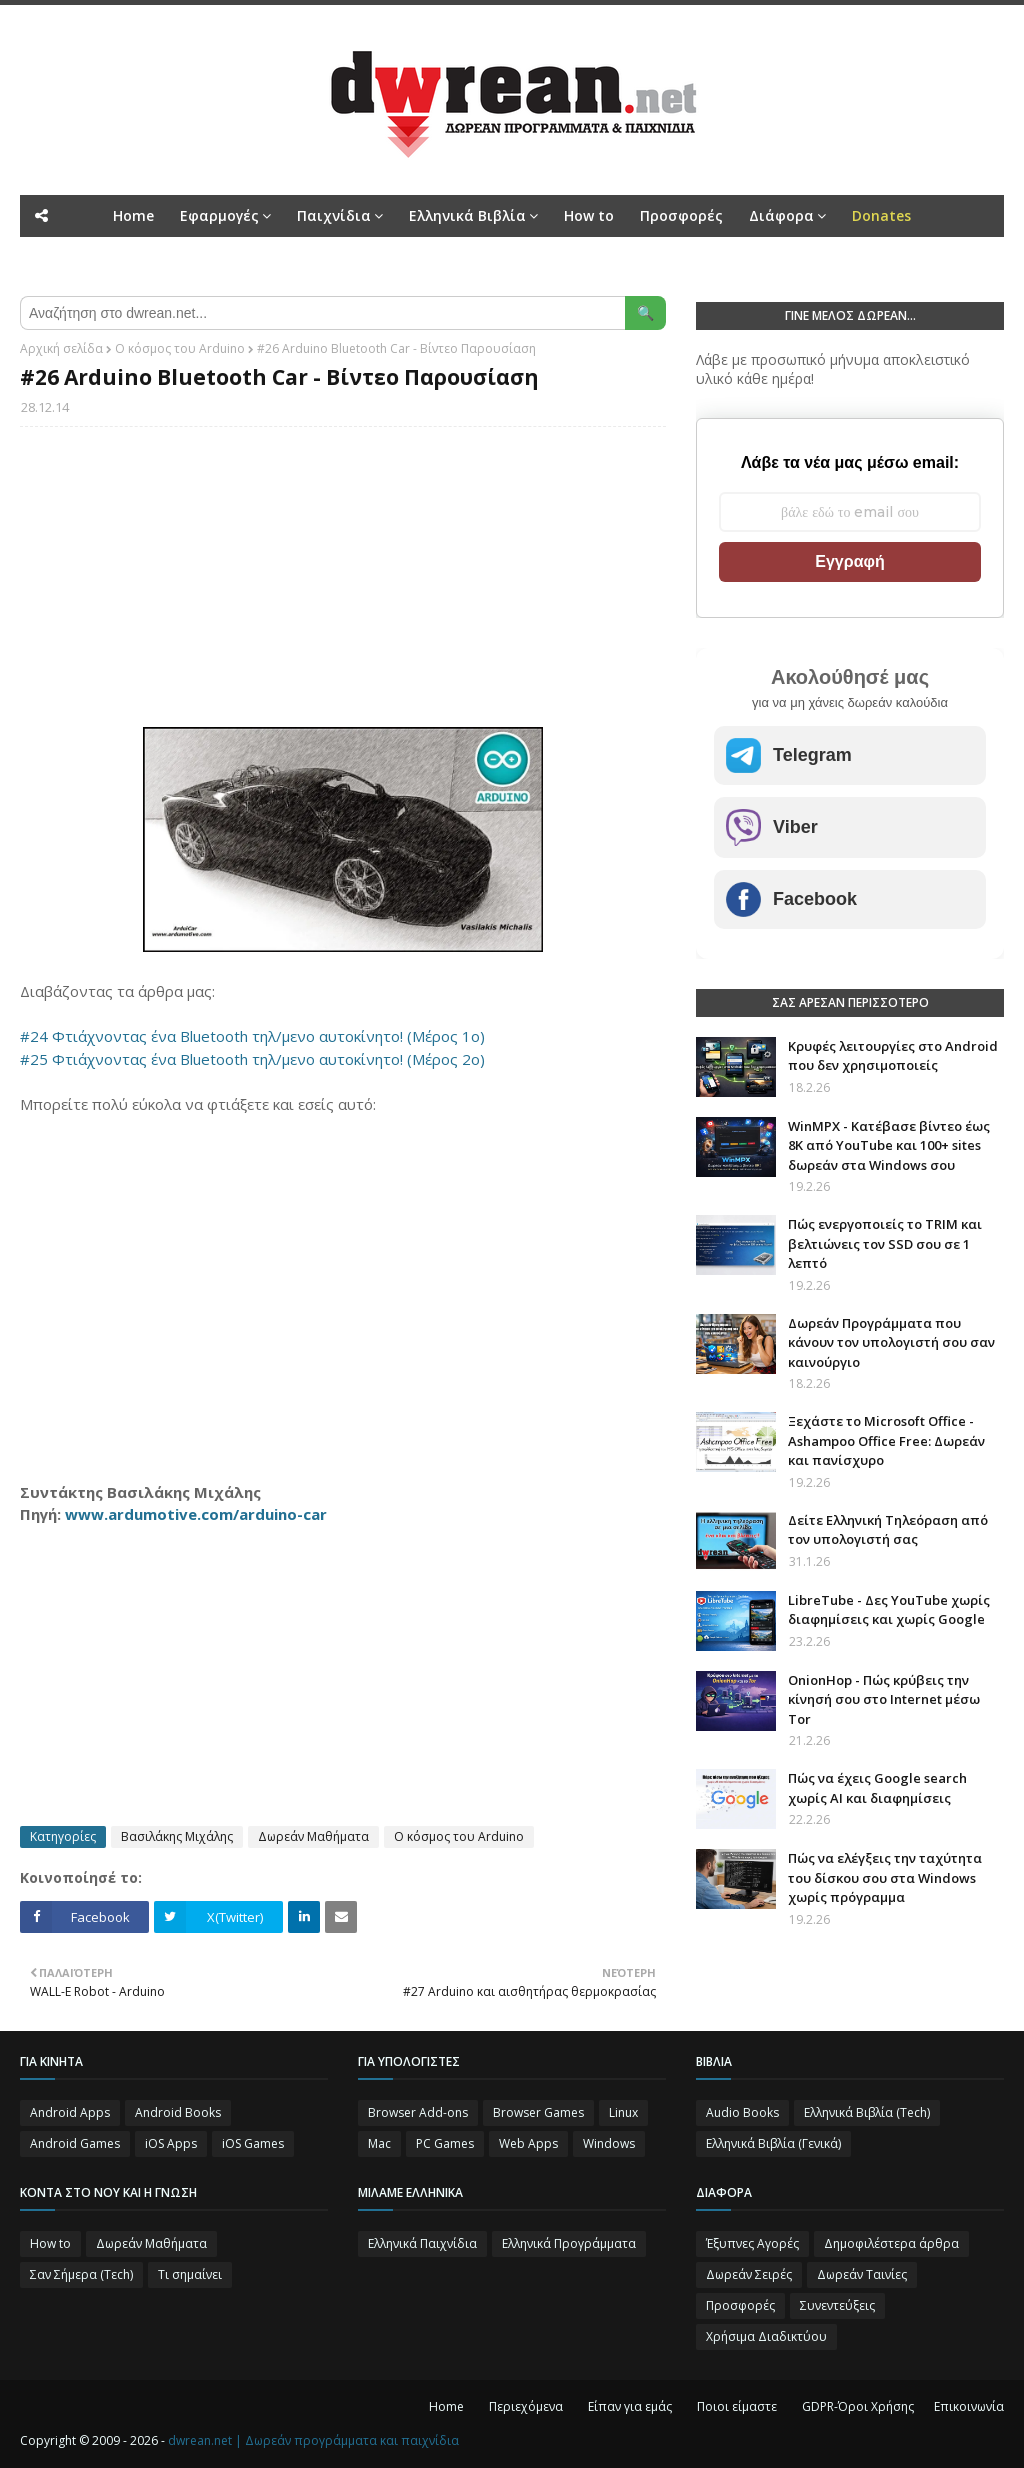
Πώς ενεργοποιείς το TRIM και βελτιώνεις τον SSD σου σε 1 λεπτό (885, 1243)
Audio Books (742, 2112)
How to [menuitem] (589, 215)
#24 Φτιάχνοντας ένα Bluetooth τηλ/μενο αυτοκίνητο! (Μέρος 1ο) (252, 1036)
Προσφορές (740, 2305)
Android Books (178, 2112)
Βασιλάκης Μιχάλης (177, 1836)
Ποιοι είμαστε (737, 2406)
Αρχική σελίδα (61, 348)
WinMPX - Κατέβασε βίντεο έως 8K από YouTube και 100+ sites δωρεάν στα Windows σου (889, 1145)
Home (446, 2406)
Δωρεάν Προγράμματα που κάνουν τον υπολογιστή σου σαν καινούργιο (891, 1342)
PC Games (445, 2143)
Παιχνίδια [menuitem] (334, 215)
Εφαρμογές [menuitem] (219, 215)
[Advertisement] (343, 587)
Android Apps (70, 2112)
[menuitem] (881, 216)
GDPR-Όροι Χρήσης (858, 2406)
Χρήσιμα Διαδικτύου (766, 2336)
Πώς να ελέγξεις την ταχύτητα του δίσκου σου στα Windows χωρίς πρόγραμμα (885, 1877)
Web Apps (528, 2143)
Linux (623, 2112)
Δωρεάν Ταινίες (862, 2274)
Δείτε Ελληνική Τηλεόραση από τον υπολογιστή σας (888, 1530)
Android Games (75, 2143)
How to (50, 2243)
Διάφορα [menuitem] (781, 215)
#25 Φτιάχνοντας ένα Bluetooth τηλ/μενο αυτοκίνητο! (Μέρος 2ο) (252, 1059)
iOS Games (253, 2143)
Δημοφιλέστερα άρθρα (891, 2243)
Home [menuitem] (133, 215)
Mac (379, 2143)
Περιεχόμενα (526, 2406)
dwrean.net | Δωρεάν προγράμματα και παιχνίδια (313, 2440)
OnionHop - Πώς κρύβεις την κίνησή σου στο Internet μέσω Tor (884, 1699)
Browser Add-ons (418, 2112)
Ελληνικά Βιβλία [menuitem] (467, 215)
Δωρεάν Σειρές (749, 2274)
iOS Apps (171, 2143)
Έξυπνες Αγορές (752, 2243)
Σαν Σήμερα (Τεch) (81, 2274)
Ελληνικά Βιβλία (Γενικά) (773, 2143)
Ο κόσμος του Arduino (180, 348)
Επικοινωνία (969, 2406)
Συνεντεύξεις (837, 2305)
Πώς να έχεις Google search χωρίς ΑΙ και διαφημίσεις (877, 1788)
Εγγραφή (849, 561)
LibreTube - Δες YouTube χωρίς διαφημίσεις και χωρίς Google (889, 1610)
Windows (609, 2143)
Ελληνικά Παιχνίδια (422, 2243)
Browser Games (538, 2112)
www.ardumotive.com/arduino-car (196, 1514)
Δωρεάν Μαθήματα (313, 1836)
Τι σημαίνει (190, 2274)
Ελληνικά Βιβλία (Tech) (867, 2112)
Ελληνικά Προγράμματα (569, 2243)
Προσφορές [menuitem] (681, 215)
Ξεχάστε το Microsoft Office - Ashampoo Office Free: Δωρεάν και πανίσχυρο (886, 1440)
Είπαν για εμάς (630, 2406)
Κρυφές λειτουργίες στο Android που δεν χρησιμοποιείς (893, 1056)
